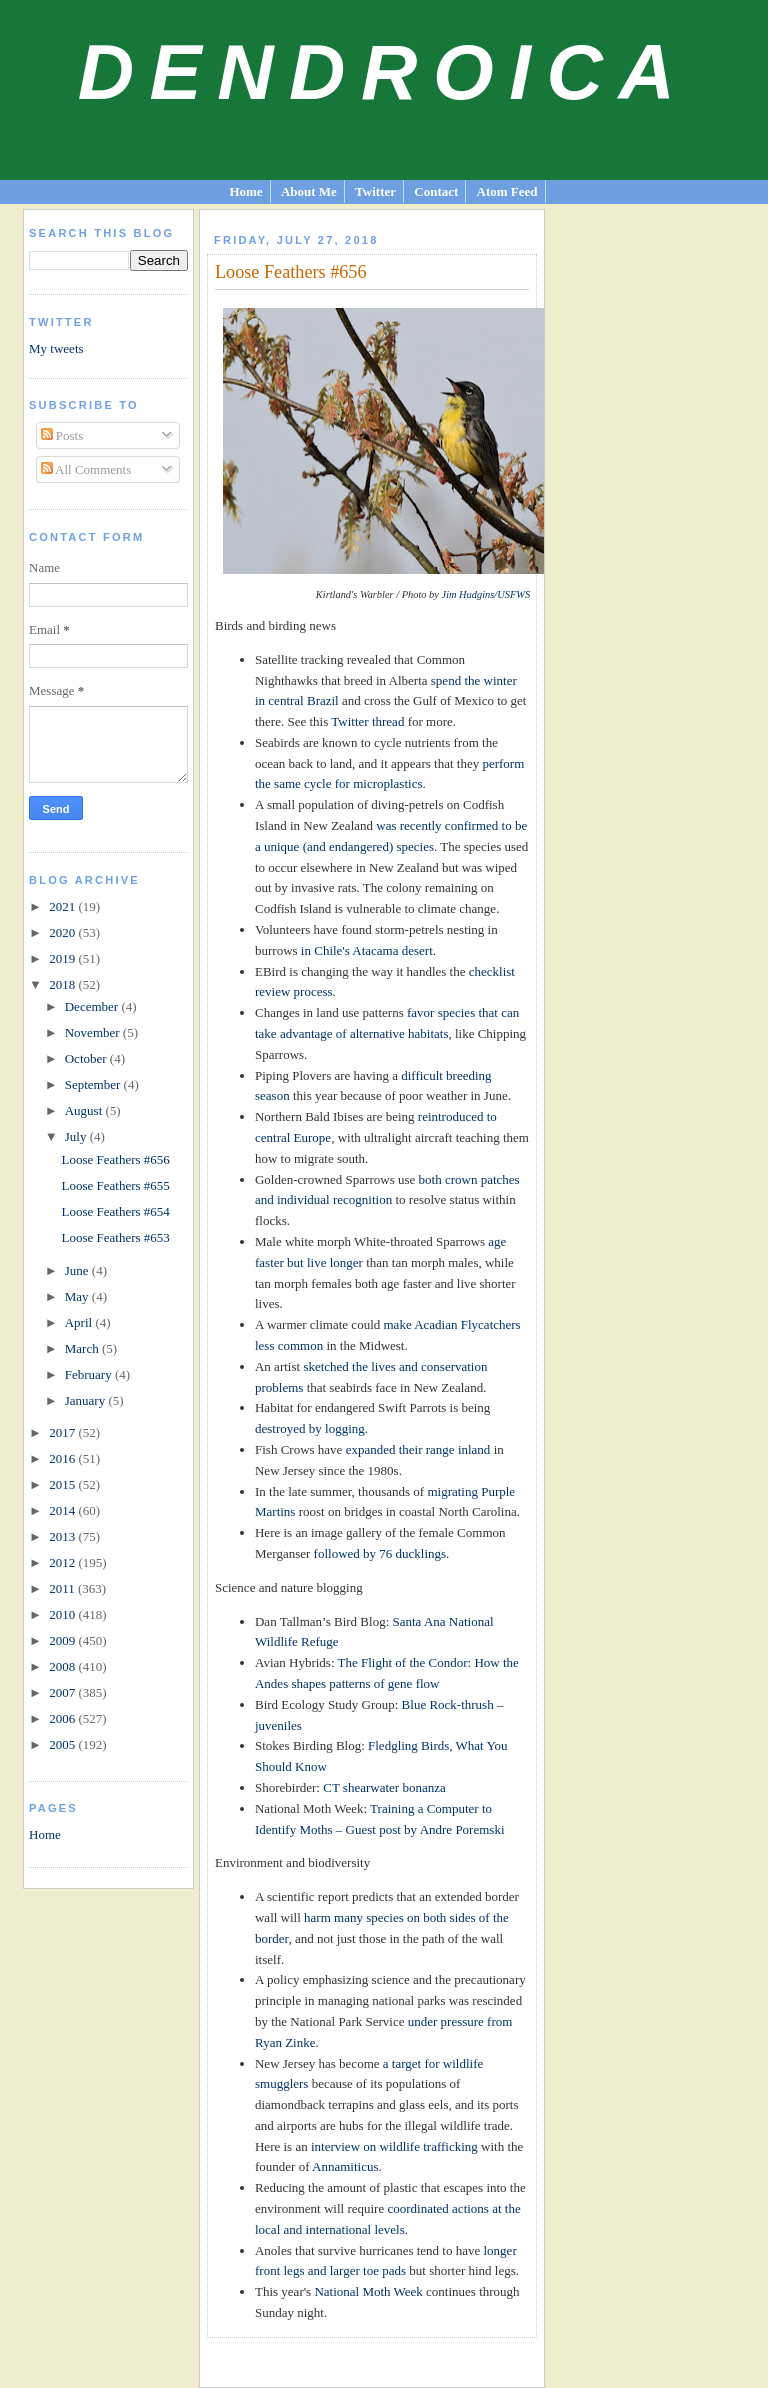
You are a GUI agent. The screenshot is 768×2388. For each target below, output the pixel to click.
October (87, 1058)
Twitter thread (367, 721)
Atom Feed (507, 191)
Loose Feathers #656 (116, 1159)
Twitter (375, 191)
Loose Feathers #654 (116, 1211)
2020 (63, 932)
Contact (436, 191)
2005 (63, 1744)
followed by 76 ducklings (380, 1553)
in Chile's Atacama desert (367, 950)
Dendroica (384, 72)
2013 (63, 1536)
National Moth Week (368, 2291)
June (78, 1270)
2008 (63, 1666)
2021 (63, 906)
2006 (63, 1718)
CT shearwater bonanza (384, 1787)
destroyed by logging (310, 1428)
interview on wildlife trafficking (394, 2146)
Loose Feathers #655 (116, 1185)
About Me (309, 191)
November (94, 1032)
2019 (63, 958)
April (80, 1322)
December (93, 1006)
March (83, 1348)
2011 (63, 1588)
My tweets (56, 348)
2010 (63, 1614)
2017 (63, 1432)
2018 (63, 984)
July (77, 1136)
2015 (63, 1484)
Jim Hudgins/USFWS (486, 594)
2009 (63, 1640)
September (94, 1084)
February (90, 1374)
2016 (63, 1458)
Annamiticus (345, 2166)
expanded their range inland (418, 1449)
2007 (63, 1692)
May (78, 1296)
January (87, 1400)
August (85, 1110)
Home (245, 191)
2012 (63, 1562)
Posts (62, 435)
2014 (63, 1510)
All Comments (86, 469)
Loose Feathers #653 (116, 1237)
